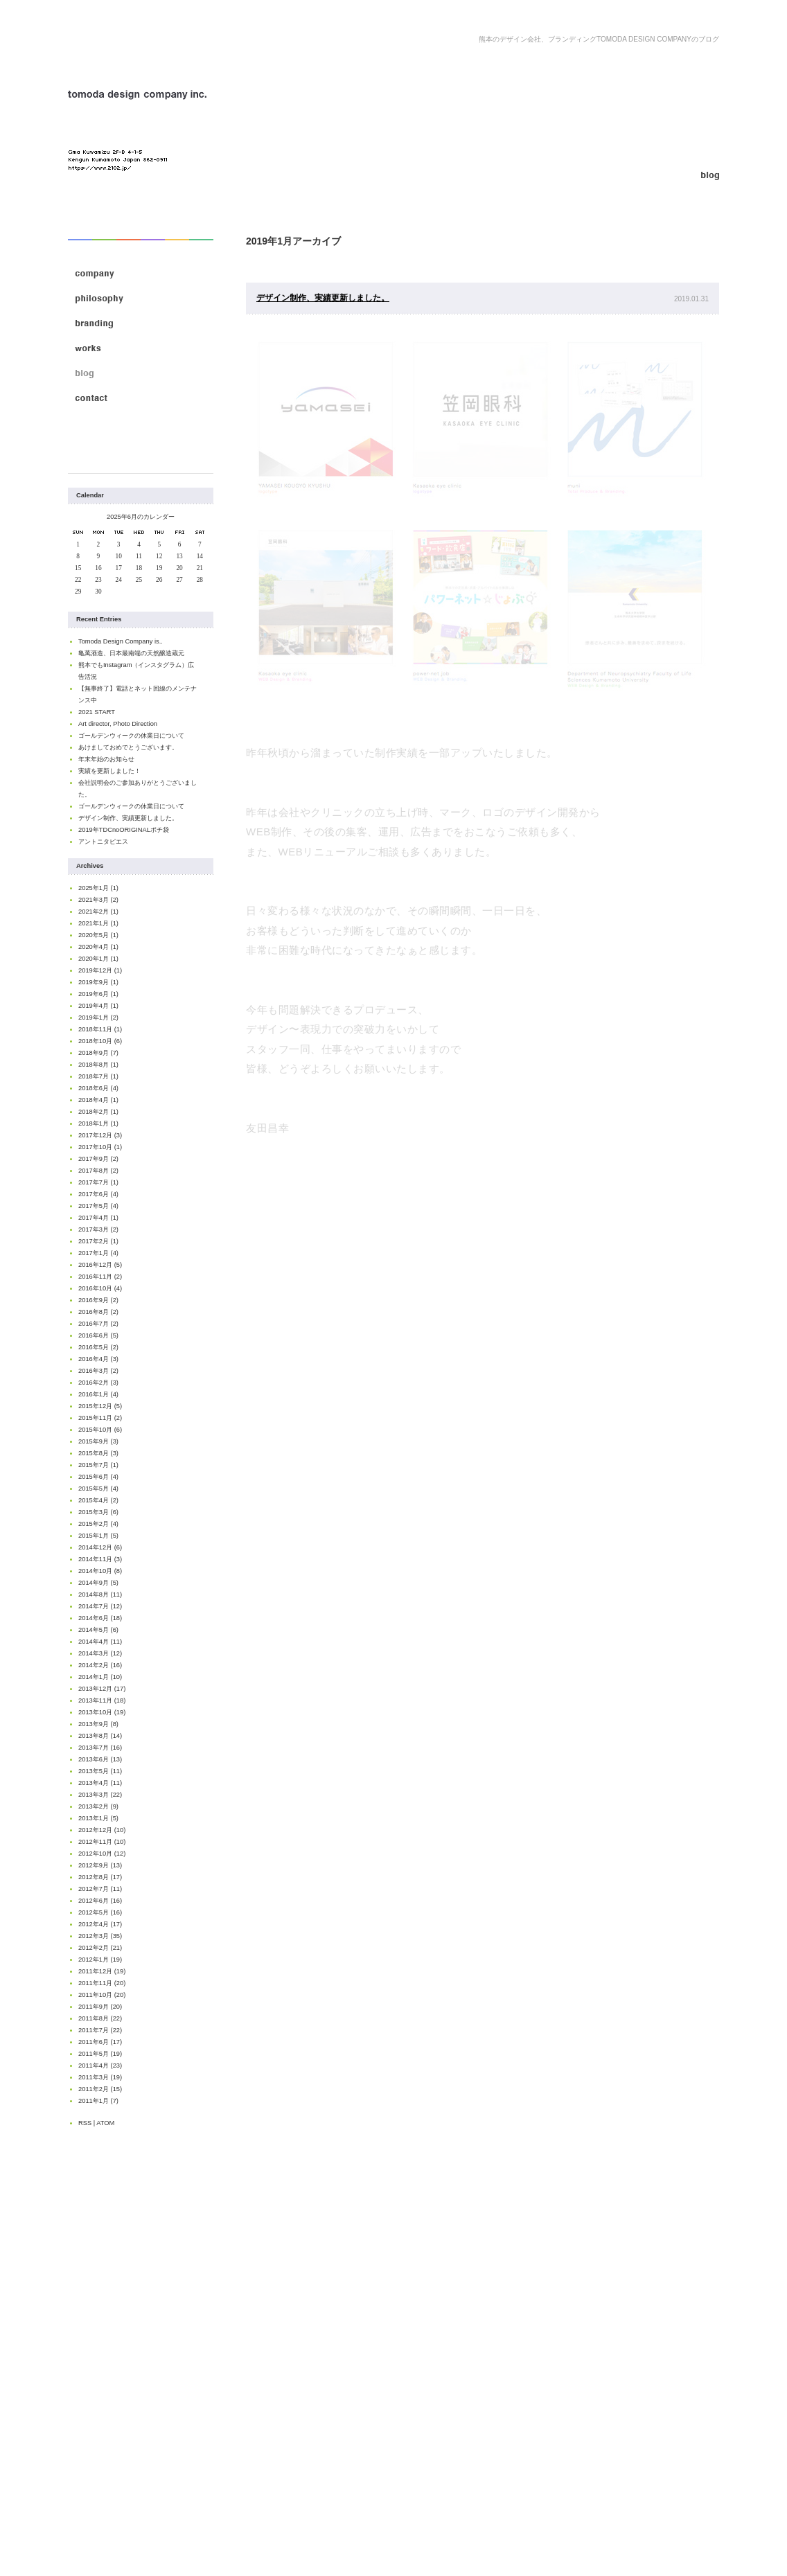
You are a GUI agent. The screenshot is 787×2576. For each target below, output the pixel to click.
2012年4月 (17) (100, 1924)
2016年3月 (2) (98, 1370)
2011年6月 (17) (100, 2041)
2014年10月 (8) (100, 1570)
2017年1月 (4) (98, 1253)
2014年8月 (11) (100, 1594)
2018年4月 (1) (98, 1099)
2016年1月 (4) (98, 1394)
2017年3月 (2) (98, 1229)
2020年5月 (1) (98, 935)
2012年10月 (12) (101, 1853)
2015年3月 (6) (98, 1512)
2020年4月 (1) (98, 946)
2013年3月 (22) (100, 1794)
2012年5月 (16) (100, 1912)
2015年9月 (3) (98, 1441)
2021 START (96, 712)
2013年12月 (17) (101, 1688)
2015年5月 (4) (98, 1488)
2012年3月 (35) (100, 1936)
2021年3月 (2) (98, 899)
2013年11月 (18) (101, 1700)
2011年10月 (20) (101, 1994)
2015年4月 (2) (98, 1500)
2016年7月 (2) (98, 1323)
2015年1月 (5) (98, 1535)
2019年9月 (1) (98, 982)
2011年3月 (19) (100, 2077)
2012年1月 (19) (100, 1959)
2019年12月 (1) (100, 970)
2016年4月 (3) (98, 1359)
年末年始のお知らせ (106, 759)
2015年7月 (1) (98, 1465)
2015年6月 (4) (98, 1476)
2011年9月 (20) (100, 2006)
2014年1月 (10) (100, 1676)
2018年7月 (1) (98, 1076)
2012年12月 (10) (101, 1830)
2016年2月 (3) (98, 1382)
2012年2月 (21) (100, 1947)
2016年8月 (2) (98, 1311)
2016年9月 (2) (98, 1300)
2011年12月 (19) (101, 1971)
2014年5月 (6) (98, 1629)
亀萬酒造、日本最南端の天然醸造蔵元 (131, 653)
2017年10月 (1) (100, 1147)
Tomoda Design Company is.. (120, 641)
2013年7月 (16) (100, 1747)
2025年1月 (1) (98, 888)
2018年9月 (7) (98, 1052)
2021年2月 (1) (98, 911)
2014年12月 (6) (100, 1547)
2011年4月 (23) (100, 2065)
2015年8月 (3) (98, 1453)
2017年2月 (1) (98, 1241)
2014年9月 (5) (98, 1582)
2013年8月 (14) (100, 1735)
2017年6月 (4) (98, 1194)
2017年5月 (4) (98, 1205)
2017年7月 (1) (98, 1182)
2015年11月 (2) (100, 1417)
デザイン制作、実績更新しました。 (128, 818)
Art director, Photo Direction (117, 723)
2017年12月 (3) (100, 1135)
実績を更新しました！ (109, 770)
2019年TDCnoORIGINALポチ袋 (123, 829)
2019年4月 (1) (98, 1005)
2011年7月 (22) (100, 2030)
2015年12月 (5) (100, 1406)
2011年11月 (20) (101, 1983)
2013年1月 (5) (98, 1818)
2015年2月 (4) (98, 1523)
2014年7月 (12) (100, 1606)
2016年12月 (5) (100, 1264)
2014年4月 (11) (100, 1641)
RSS (84, 2123)
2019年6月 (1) (98, 994)
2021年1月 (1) (98, 923)
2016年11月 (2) (100, 1276)
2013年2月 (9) (98, 1806)
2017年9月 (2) (98, 1158)
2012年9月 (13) (100, 1865)
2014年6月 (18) (100, 1618)
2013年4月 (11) (100, 1782)
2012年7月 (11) (100, 1888)
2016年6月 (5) (98, 1335)
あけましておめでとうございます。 (128, 747)
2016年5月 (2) (98, 1347)
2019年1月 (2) (98, 1017)
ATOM (105, 2123)
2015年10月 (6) (100, 1429)
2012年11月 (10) (101, 1841)
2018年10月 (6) (100, 1041)
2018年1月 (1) (98, 1123)
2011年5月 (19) (100, 2053)
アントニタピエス (103, 841)
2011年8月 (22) (100, 2018)
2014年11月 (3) (100, 1559)
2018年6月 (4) (98, 1088)
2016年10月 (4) (100, 1288)
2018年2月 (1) (98, 1111)
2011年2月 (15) (100, 2089)
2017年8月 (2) (98, 1170)
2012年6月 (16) (100, 1900)
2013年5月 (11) (100, 1771)
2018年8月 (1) (98, 1064)
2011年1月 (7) (98, 2100)
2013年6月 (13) (100, 1759)
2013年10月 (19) (101, 1712)
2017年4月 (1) (98, 1217)
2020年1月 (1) (98, 958)
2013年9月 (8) (98, 1724)
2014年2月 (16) (100, 1665)
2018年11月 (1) (100, 1029)
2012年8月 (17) (100, 1877)
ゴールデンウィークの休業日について (131, 735)
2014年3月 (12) (100, 1653)
